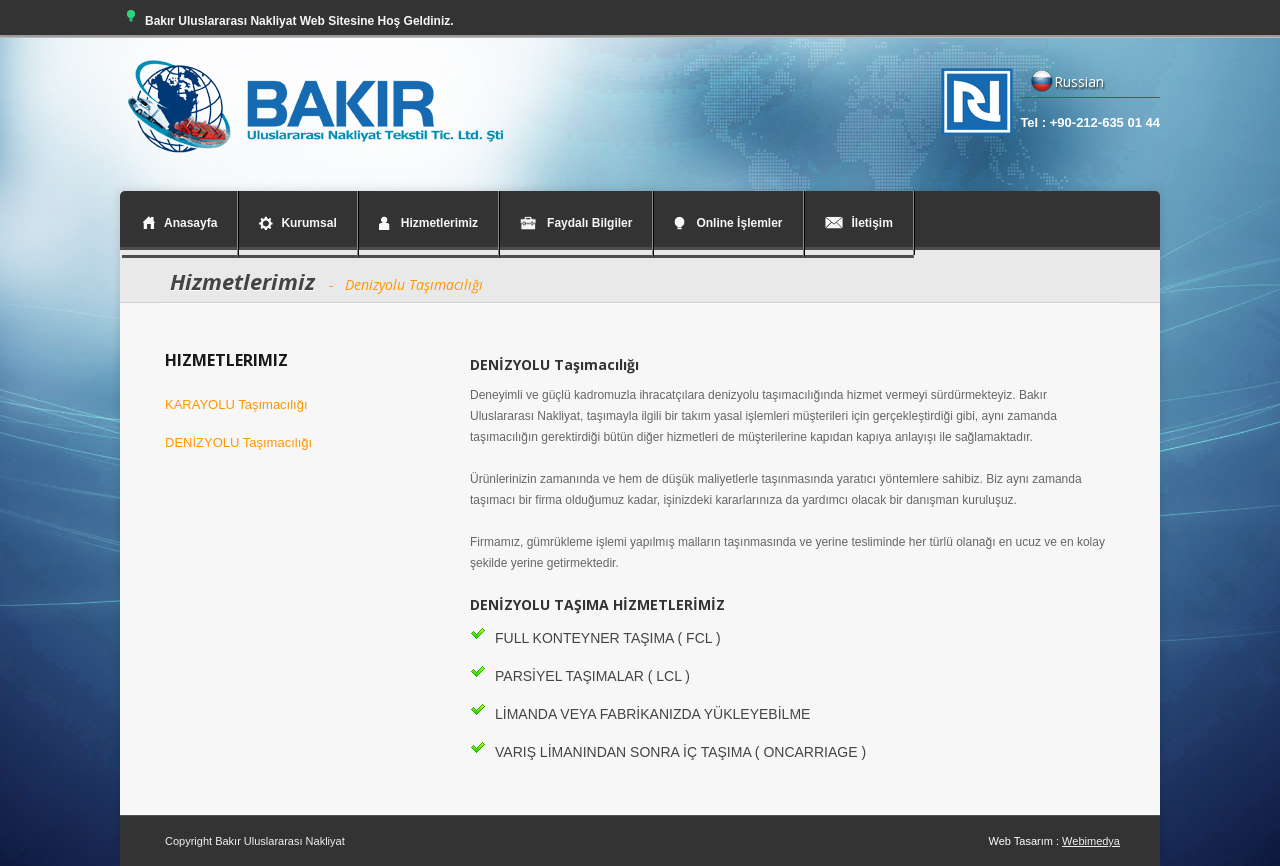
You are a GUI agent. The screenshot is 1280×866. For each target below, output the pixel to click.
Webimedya (1091, 841)
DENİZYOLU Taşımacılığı (238, 442)
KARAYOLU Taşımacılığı (236, 404)
